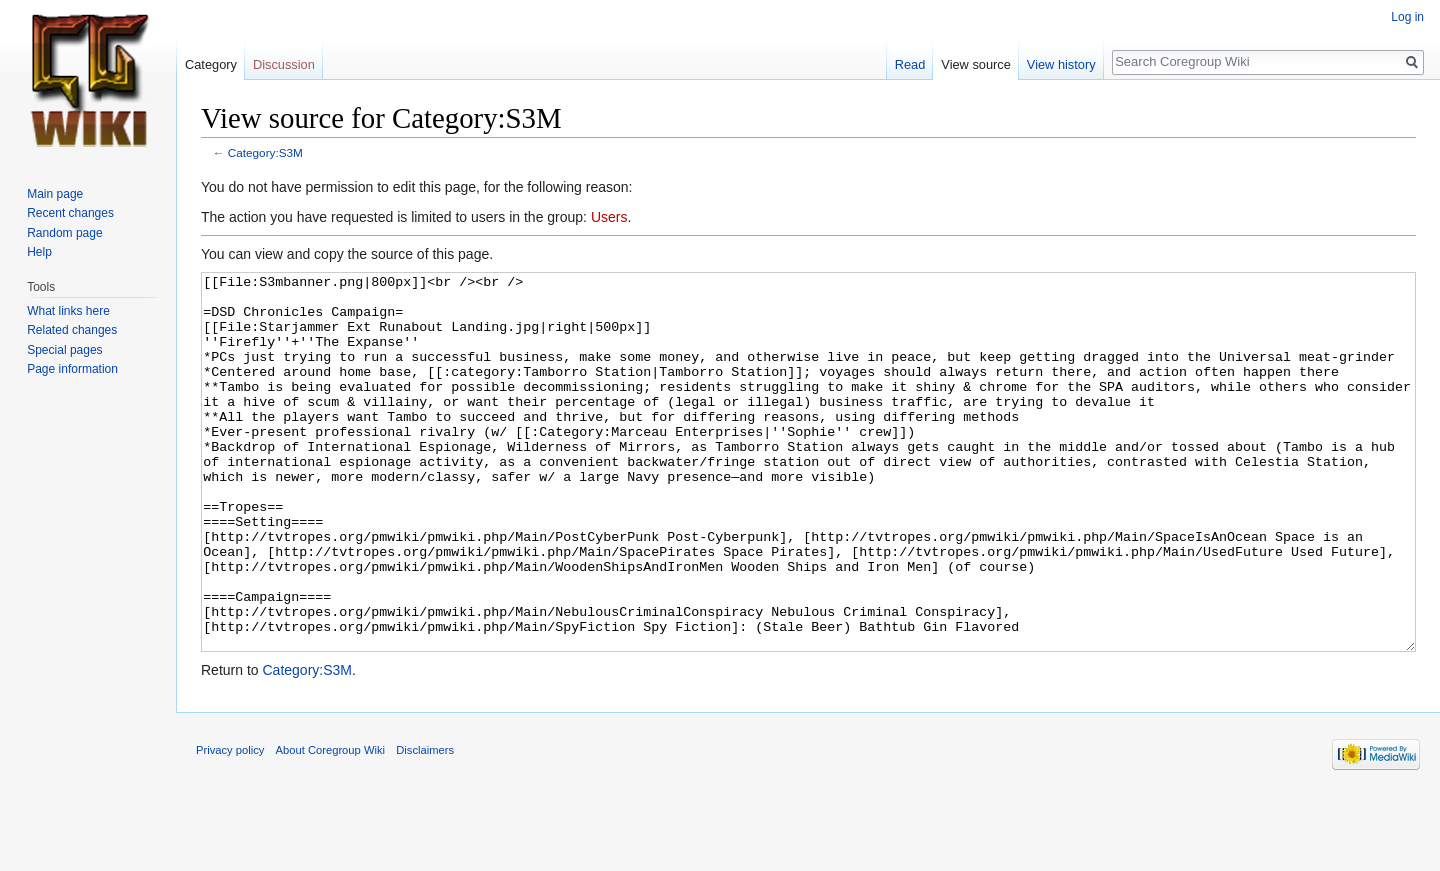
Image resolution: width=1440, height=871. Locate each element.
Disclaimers (425, 825)
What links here (68, 311)
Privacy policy (230, 825)
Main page (55, 194)
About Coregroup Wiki (330, 825)
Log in (1407, 17)
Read (910, 64)
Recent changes (70, 213)
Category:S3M (265, 152)
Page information (72, 369)
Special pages (64, 350)
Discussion (284, 64)
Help (39, 252)
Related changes (72, 330)
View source (975, 64)
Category (211, 64)
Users (609, 217)
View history (1061, 64)
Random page (64, 233)
